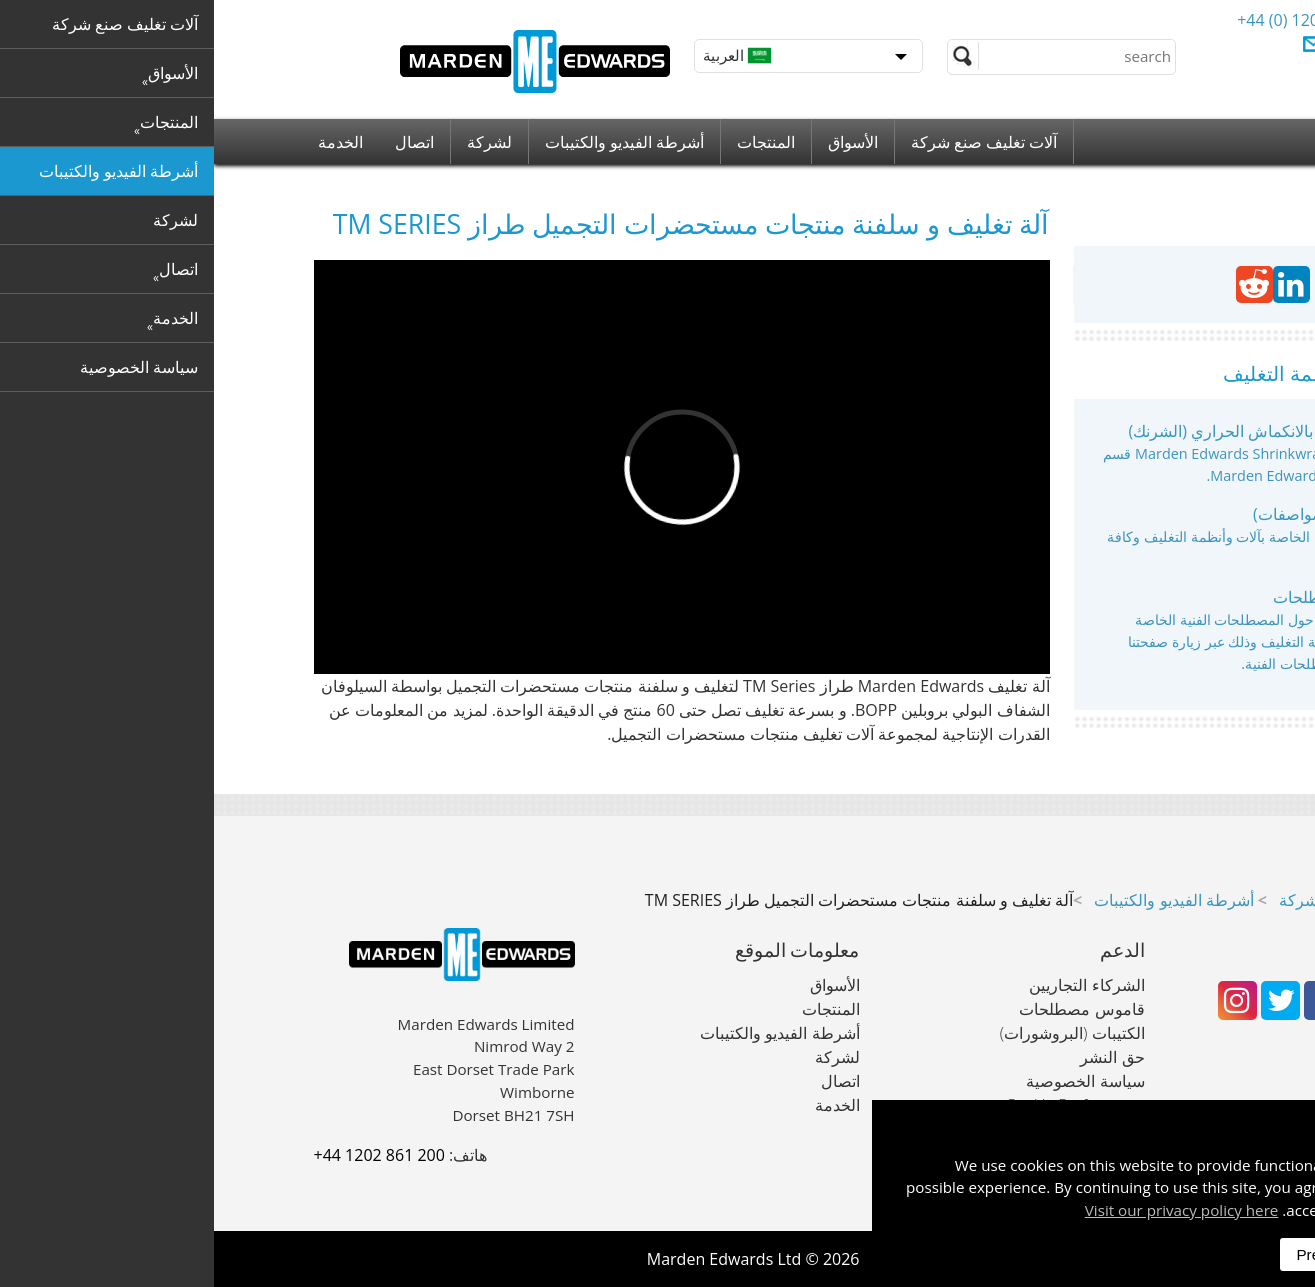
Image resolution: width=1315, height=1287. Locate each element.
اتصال (200, 142)
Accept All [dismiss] (1233, 1254)
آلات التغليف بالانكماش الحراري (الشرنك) (1049, 431)
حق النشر (898, 1057)
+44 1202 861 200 (165, 1155)
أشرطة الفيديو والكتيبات (410, 142)
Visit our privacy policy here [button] (968, 1210)
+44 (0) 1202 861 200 (1100, 20)
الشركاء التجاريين (872, 985)
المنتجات (552, 142)
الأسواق (639, 142)
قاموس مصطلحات (1121, 597)
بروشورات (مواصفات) (1112, 514)
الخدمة (126, 142)
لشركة (275, 142)
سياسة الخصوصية (871, 1081)
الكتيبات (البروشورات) (858, 1033)
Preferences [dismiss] (1123, 1254)
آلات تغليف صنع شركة (770, 142)
